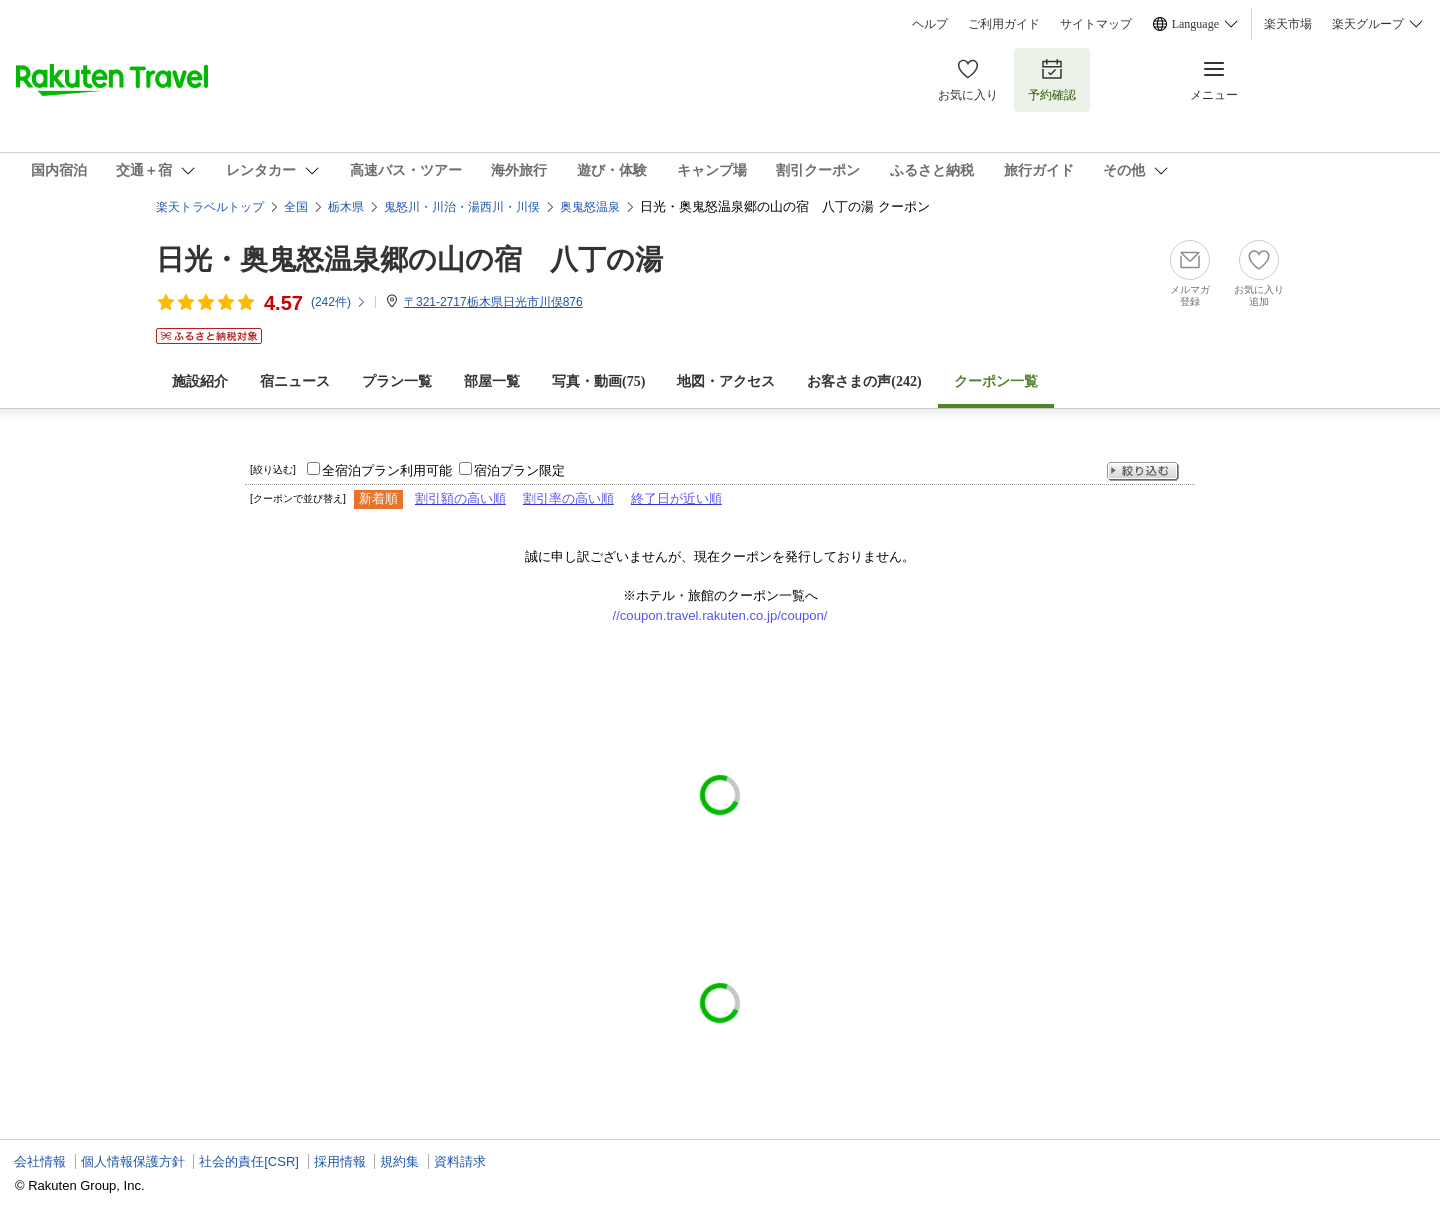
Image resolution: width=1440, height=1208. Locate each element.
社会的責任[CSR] (249, 1161)
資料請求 (460, 1161)
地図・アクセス (726, 381)
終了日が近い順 (676, 498)
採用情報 (340, 1161)
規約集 (399, 1161)
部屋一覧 (492, 381)
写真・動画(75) (598, 381)
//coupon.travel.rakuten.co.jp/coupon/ (720, 615)
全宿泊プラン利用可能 (387, 470)
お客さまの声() (864, 381)
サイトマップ (1096, 24)
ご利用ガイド (1004, 24)
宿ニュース (295, 381)
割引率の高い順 (568, 498)
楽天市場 (1288, 24)
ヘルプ (930, 24)
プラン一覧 (397, 381)
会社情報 (40, 1161)
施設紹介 (200, 381)
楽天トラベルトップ (210, 207)
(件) (339, 302)
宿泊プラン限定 (519, 470)
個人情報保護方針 (133, 1161)
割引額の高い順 (460, 498)
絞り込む (1143, 471)
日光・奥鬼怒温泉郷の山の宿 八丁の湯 (409, 259)
